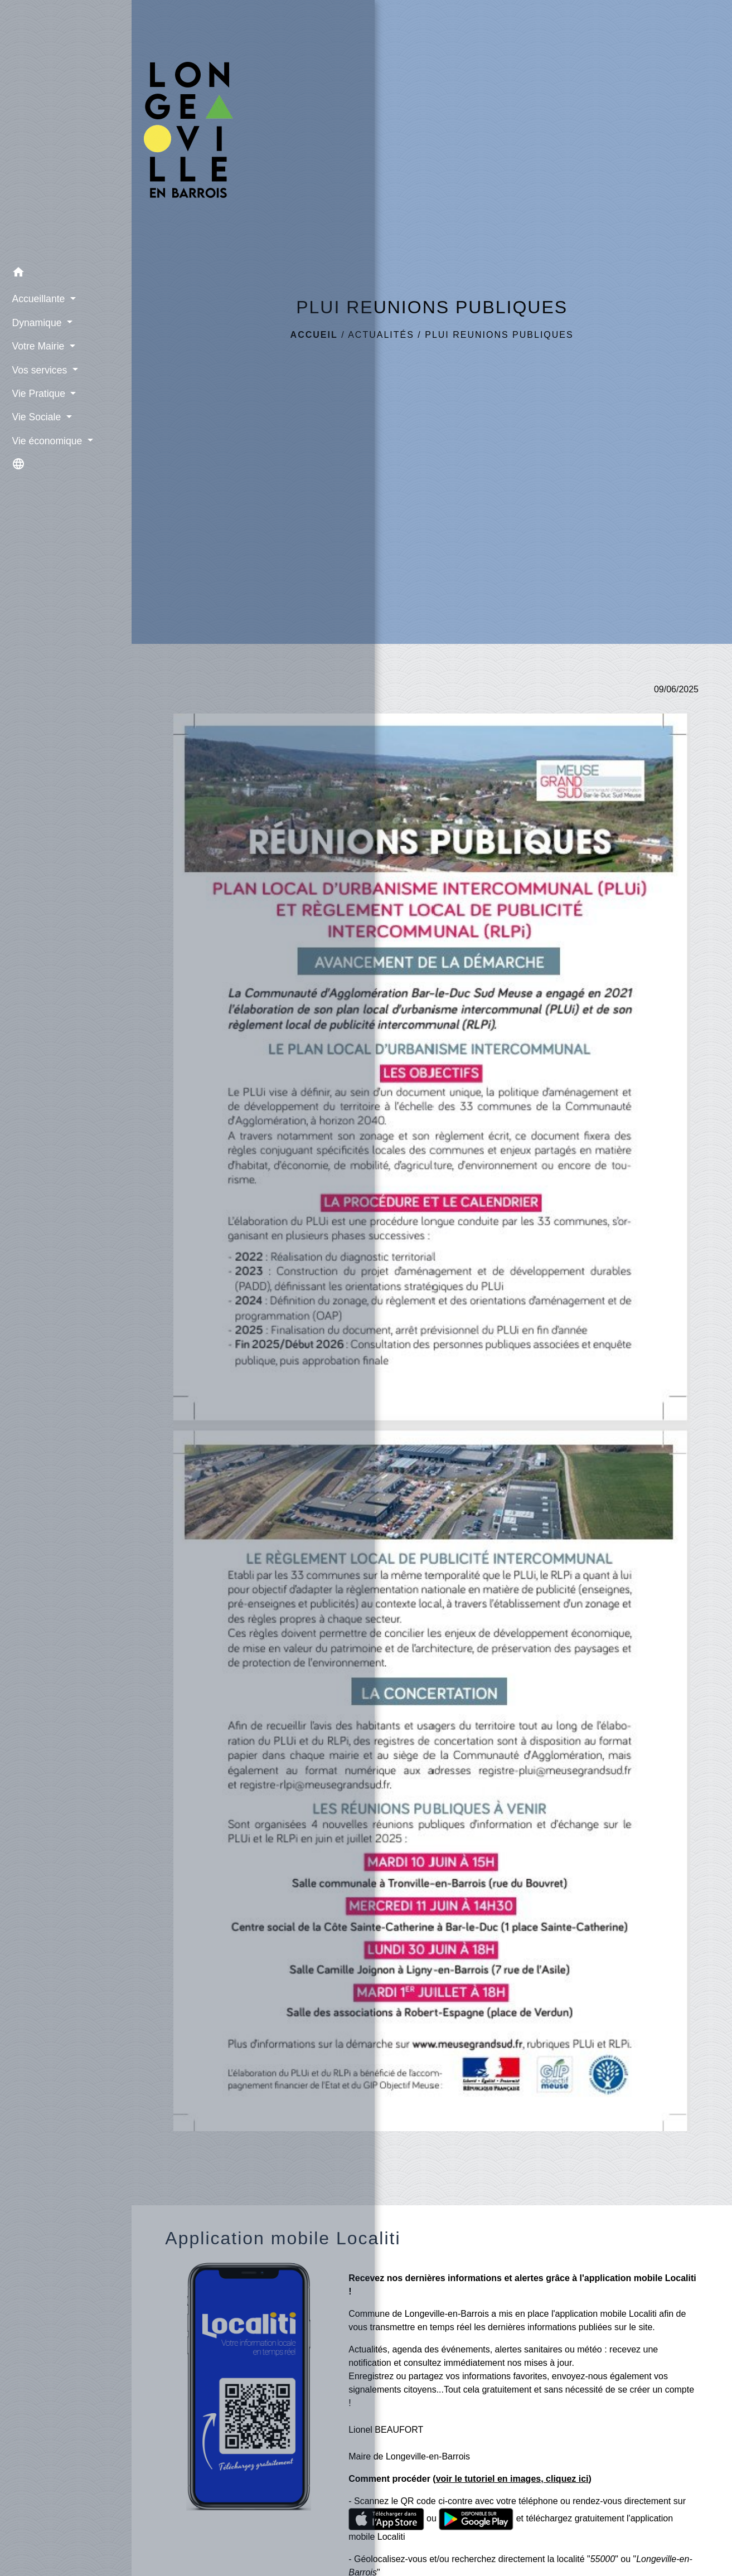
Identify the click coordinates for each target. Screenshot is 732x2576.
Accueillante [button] (36, 297)
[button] (65, 272)
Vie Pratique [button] (36, 391)
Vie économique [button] (44, 439)
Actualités (381, 334)
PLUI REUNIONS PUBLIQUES (499, 334)
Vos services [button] (37, 367)
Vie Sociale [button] (34, 415)
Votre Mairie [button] (36, 344)
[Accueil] (66, 129)
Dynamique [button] (34, 321)
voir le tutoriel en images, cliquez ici (512, 2478)
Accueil (314, 334)
